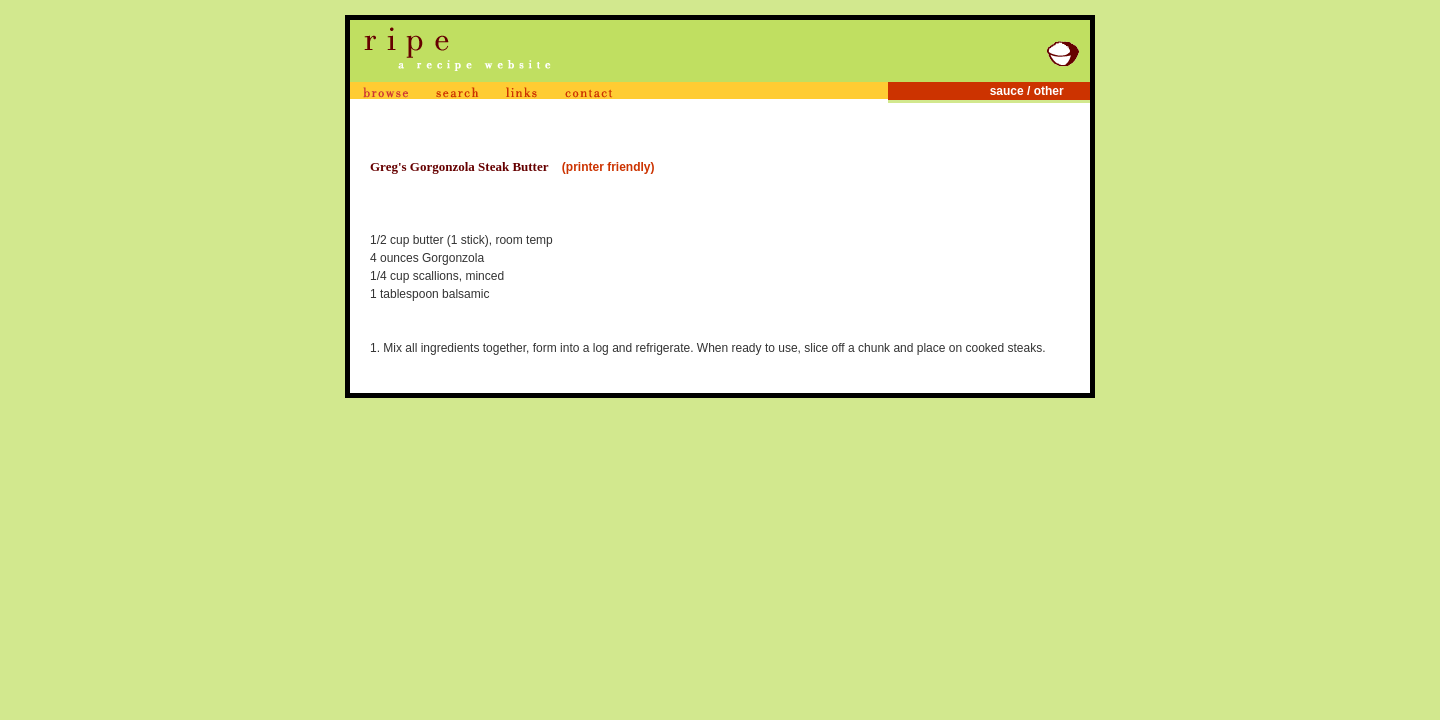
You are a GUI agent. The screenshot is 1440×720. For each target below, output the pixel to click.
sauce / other (1038, 91)
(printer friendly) (608, 167)
